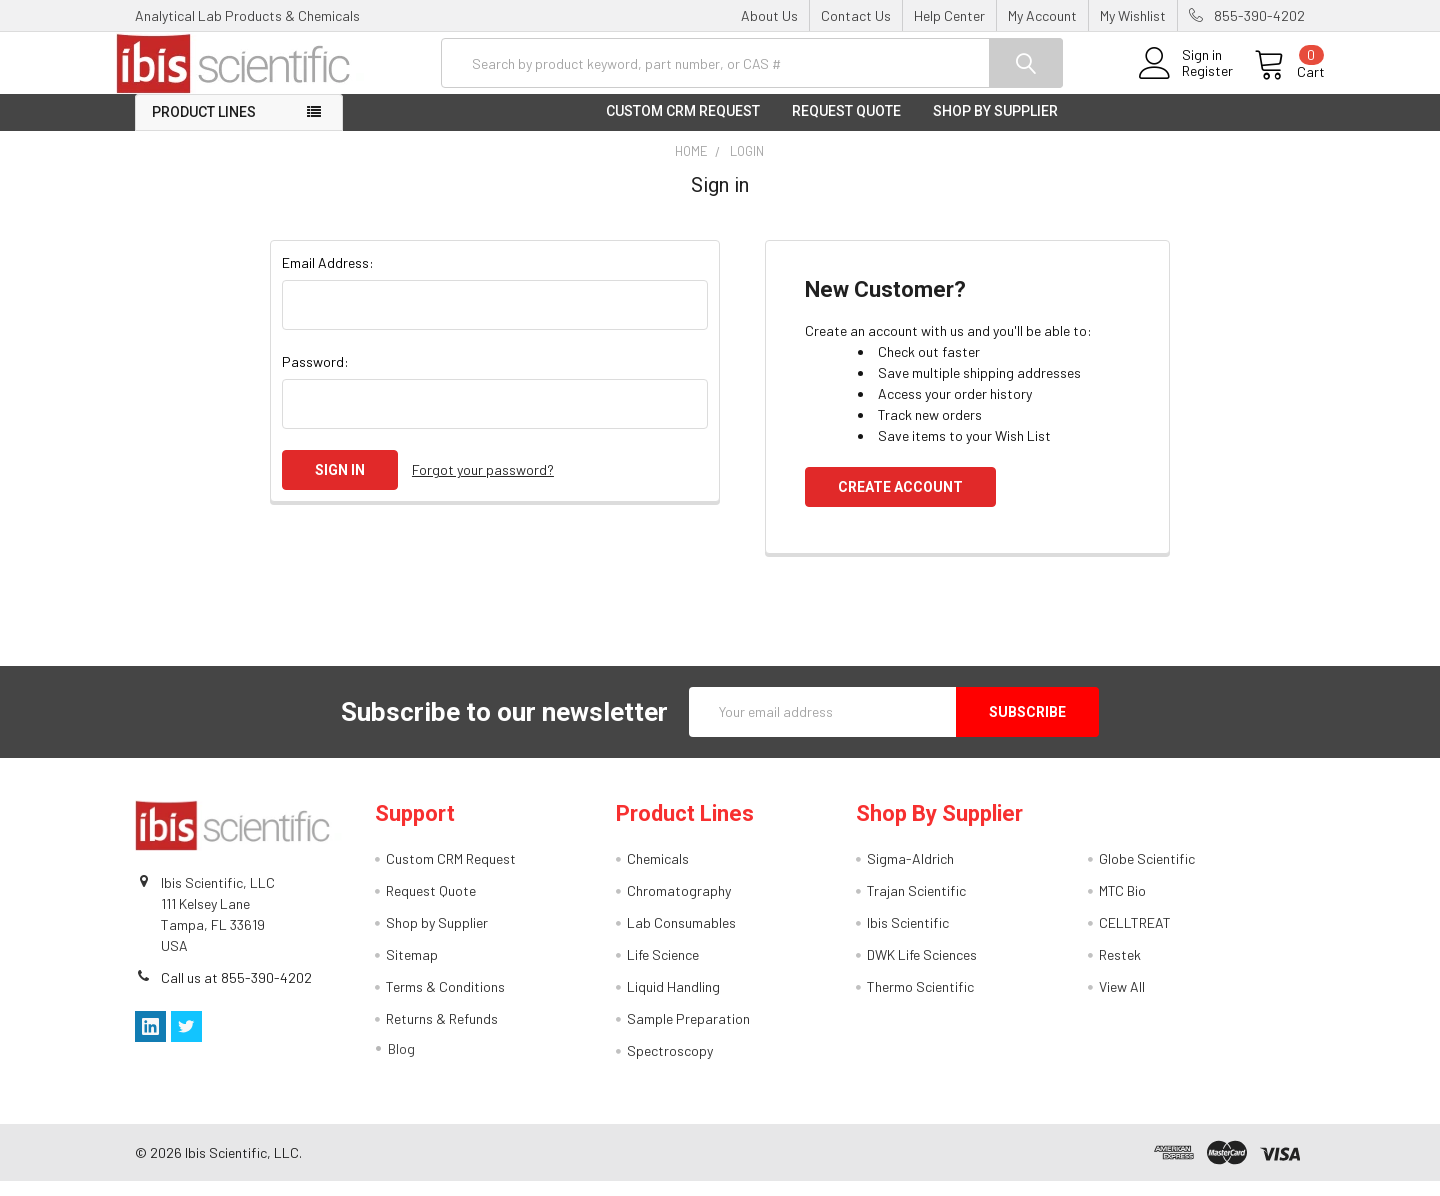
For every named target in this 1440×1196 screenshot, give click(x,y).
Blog (401, 1063)
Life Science (663, 969)
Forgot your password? (483, 484)
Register (1187, 81)
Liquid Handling (673, 1001)
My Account (1042, 15)
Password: (315, 375)
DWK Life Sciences (922, 969)
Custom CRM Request (683, 126)
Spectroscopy (670, 1065)
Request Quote (846, 126)
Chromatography (679, 905)
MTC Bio (1122, 905)
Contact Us (856, 15)
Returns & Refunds (442, 1033)
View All (1122, 1001)
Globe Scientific (1147, 873)
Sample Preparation (688, 1033)
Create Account (900, 501)
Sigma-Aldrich (910, 873)
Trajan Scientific (916, 905)
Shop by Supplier (995, 126)
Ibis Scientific (908, 937)
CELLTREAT (1135, 937)
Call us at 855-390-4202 (236, 991)
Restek (1120, 969)
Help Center (949, 15)
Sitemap (412, 969)
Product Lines (204, 127)
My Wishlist (1133, 15)
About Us (769, 15)
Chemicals (658, 873)
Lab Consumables (681, 937)
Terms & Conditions (445, 1001)
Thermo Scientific (920, 1001)
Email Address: (328, 276)
